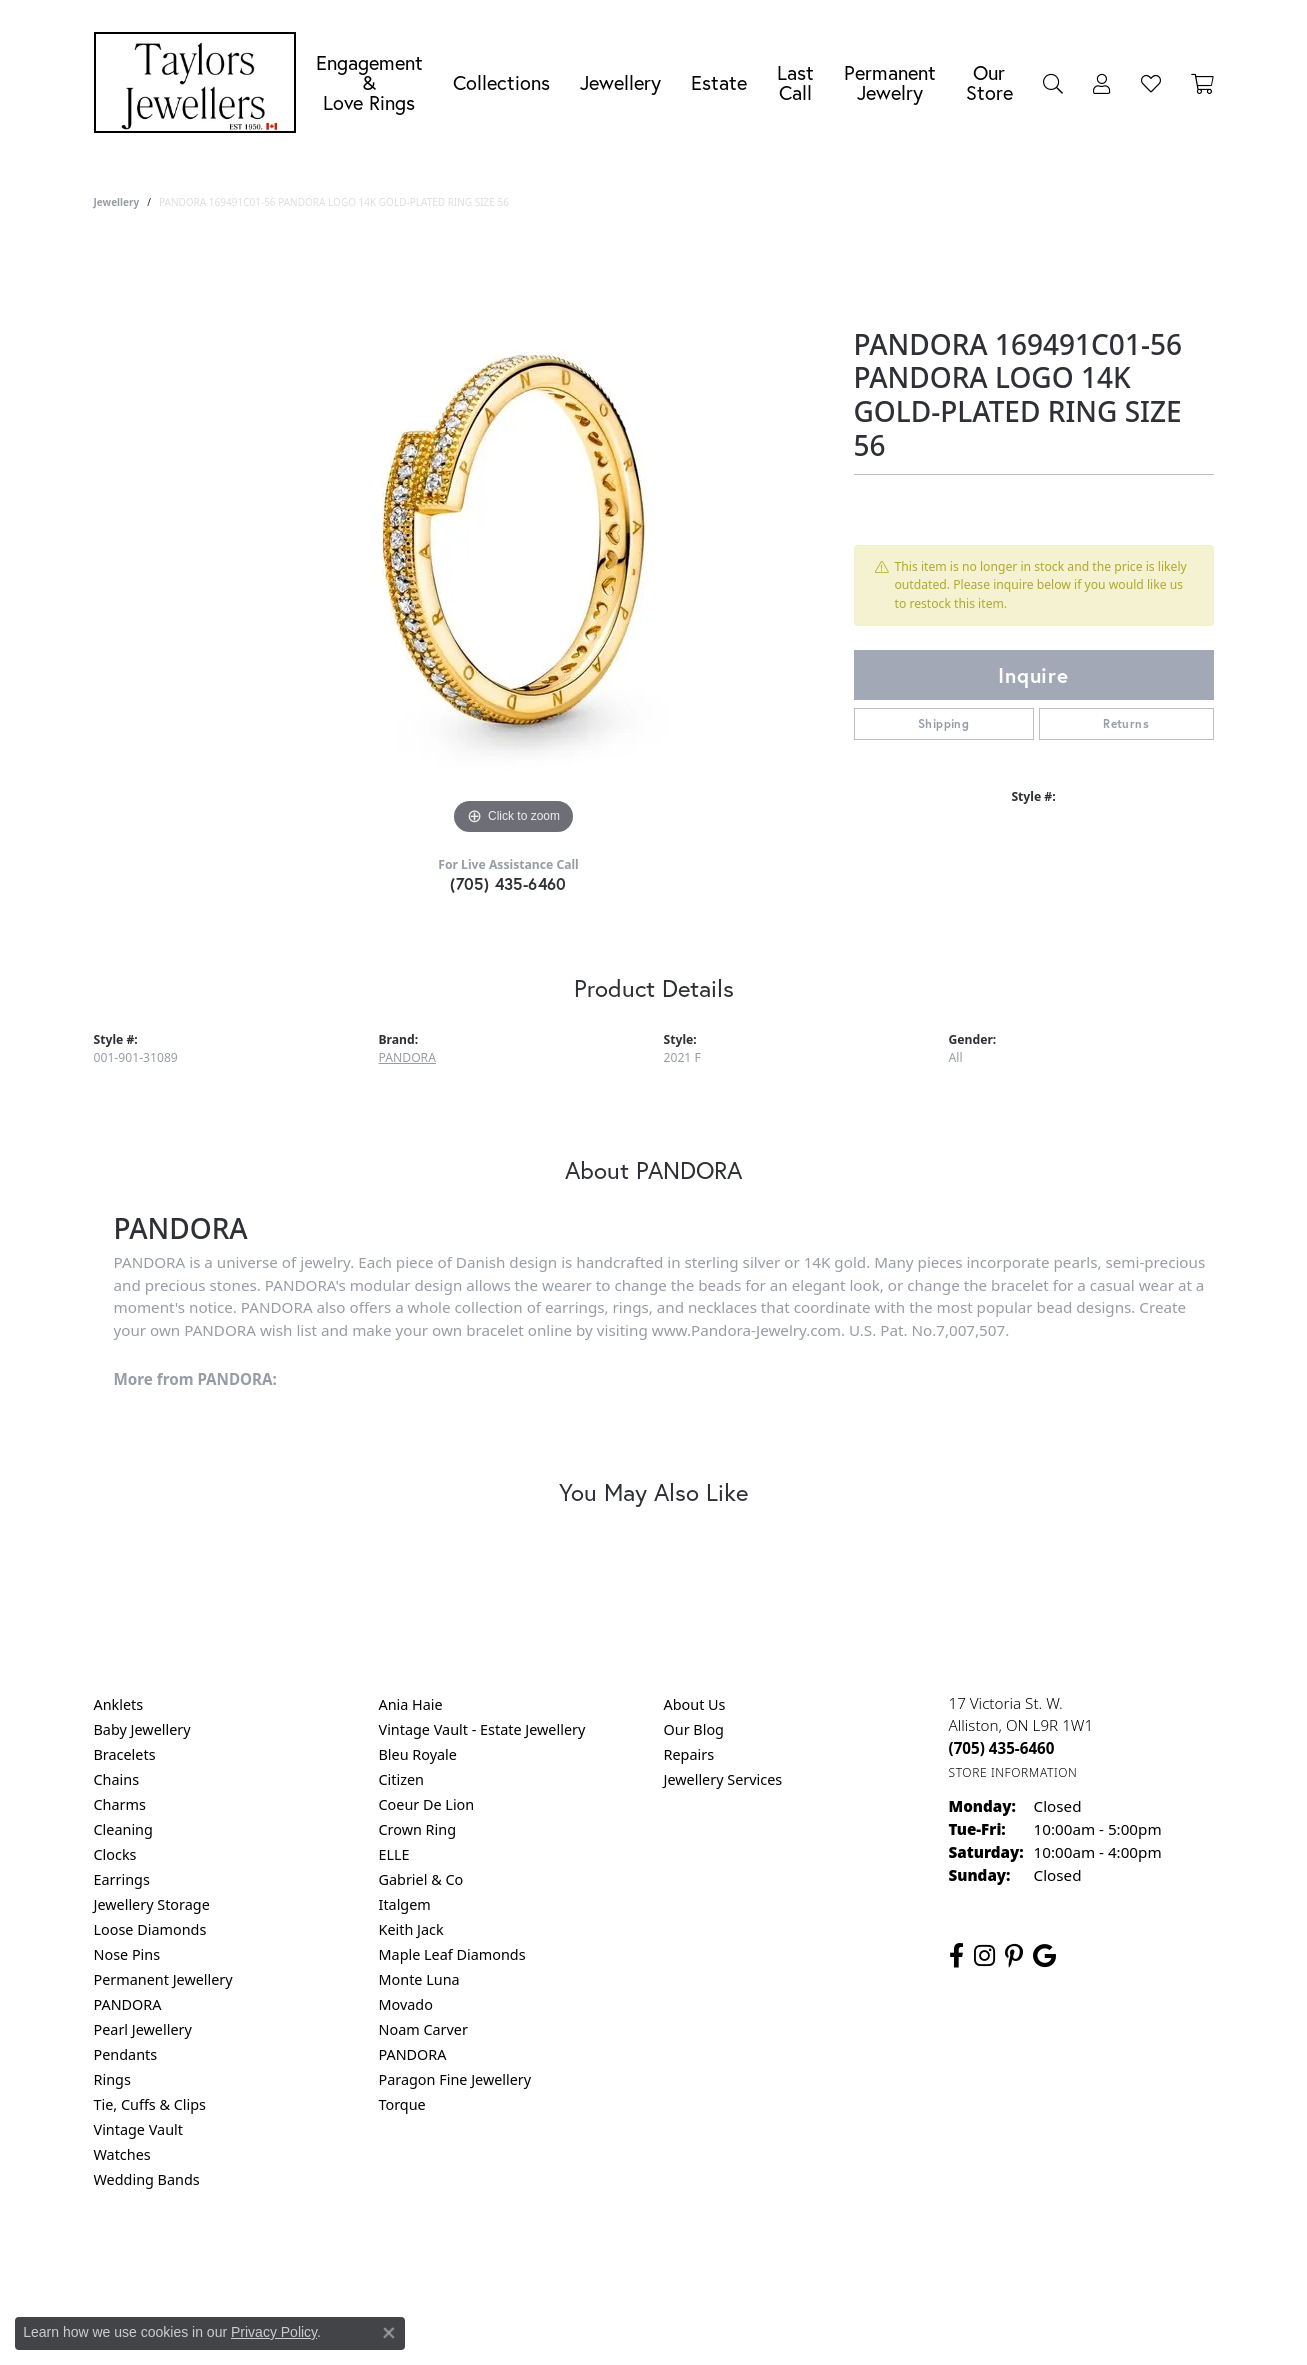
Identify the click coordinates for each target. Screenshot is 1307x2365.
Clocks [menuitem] (115, 1854)
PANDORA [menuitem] (128, 2004)
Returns (1126, 723)
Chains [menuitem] (117, 1779)
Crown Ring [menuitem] (418, 1829)
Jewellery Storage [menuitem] (152, 1904)
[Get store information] (1013, 1772)
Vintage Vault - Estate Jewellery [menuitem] (482, 1729)
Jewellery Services (723, 1779)
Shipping (943, 723)
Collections (501, 82)
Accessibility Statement (822, 2260)
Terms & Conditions (674, 2260)
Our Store (989, 82)
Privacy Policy (555, 2260)
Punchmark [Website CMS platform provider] (689, 2325)
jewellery (117, 202)
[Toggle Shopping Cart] (1202, 83)
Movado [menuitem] (406, 2004)
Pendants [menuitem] (126, 2054)
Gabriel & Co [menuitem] (421, 1879)
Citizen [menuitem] (402, 1779)
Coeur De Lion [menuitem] (427, 1804)
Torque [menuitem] (402, 2104)
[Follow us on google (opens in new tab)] (1044, 1956)
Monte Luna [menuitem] (419, 1979)
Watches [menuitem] (122, 2154)
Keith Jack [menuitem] (411, 1929)
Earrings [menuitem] (122, 1879)
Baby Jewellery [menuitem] (142, 1729)
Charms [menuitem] (120, 1804)
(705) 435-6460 (508, 883)
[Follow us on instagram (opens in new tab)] (984, 1956)
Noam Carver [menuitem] (423, 2029)
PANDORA (407, 1057)
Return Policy (455, 2260)
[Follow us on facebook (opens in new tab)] (956, 1956)
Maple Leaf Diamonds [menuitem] (452, 1954)
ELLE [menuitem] (394, 1854)
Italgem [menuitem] (405, 1904)
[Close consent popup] (389, 2333)
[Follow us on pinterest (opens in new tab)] (1014, 1956)
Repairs (689, 1754)
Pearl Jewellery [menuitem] (143, 2029)
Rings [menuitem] (112, 2079)
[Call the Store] (1002, 1748)
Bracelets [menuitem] (125, 1754)
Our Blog (694, 1729)
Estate (719, 82)
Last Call (795, 82)
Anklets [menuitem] (119, 1704)
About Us (695, 1704)
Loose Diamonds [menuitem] (150, 1929)
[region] (514, 540)
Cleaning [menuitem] (123, 1829)
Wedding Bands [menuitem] (147, 2179)
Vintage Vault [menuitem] (138, 2129)
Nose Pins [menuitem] (127, 1954)
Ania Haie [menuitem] (411, 1704)
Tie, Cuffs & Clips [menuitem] (150, 2104)
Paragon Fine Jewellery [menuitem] (455, 2079)
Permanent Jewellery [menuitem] (163, 1979)
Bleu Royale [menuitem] (418, 1754)
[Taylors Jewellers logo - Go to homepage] (200, 82)
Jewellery (620, 82)
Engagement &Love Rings (369, 82)
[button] (1053, 83)
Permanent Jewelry (890, 82)
